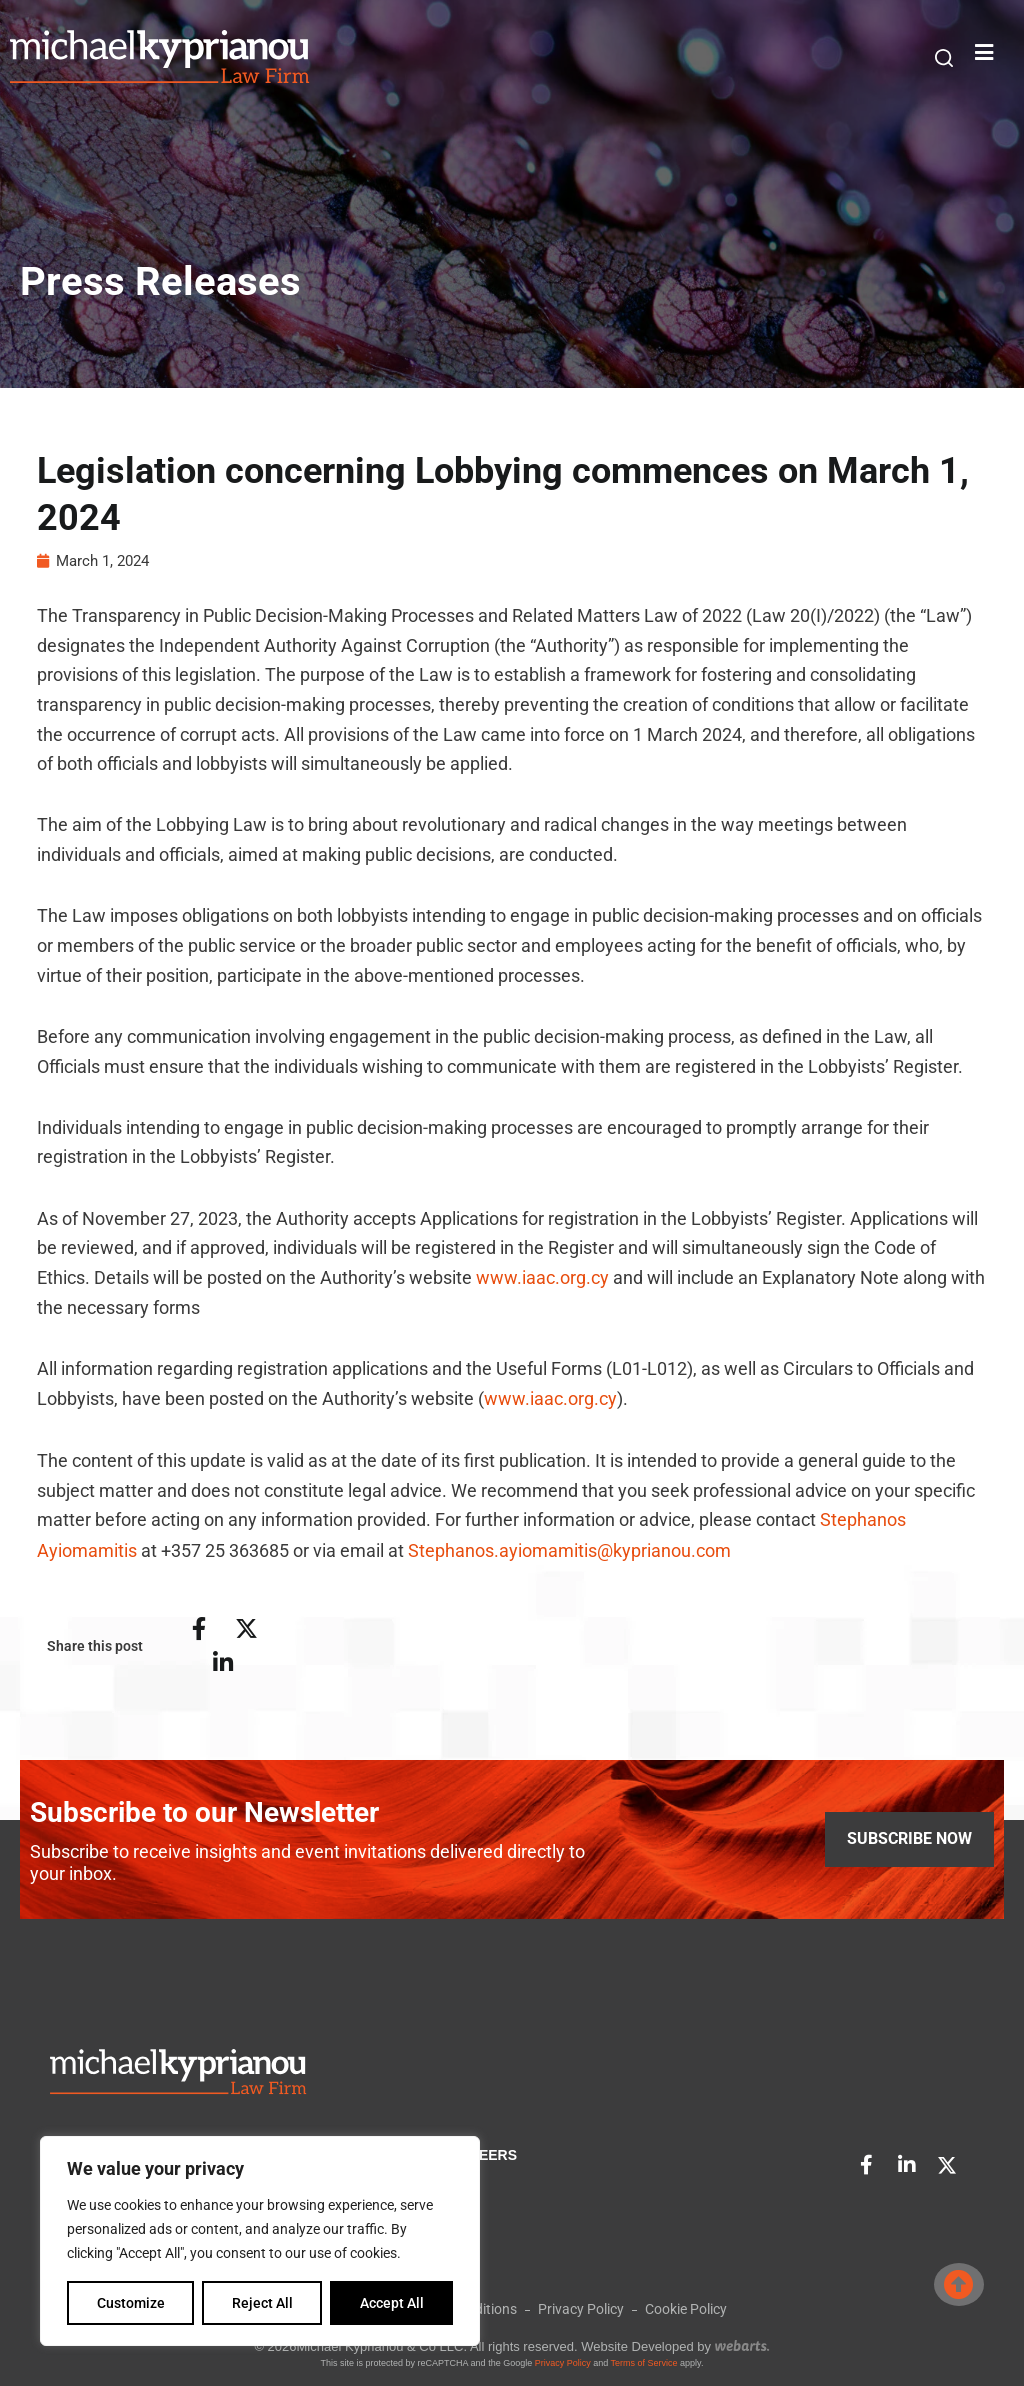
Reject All (262, 2303)
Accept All (392, 2303)
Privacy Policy (563, 2361)
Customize (131, 2303)
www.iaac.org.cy (542, 1279)
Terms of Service (644, 2361)
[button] (944, 58)
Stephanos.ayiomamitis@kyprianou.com (569, 1550)
